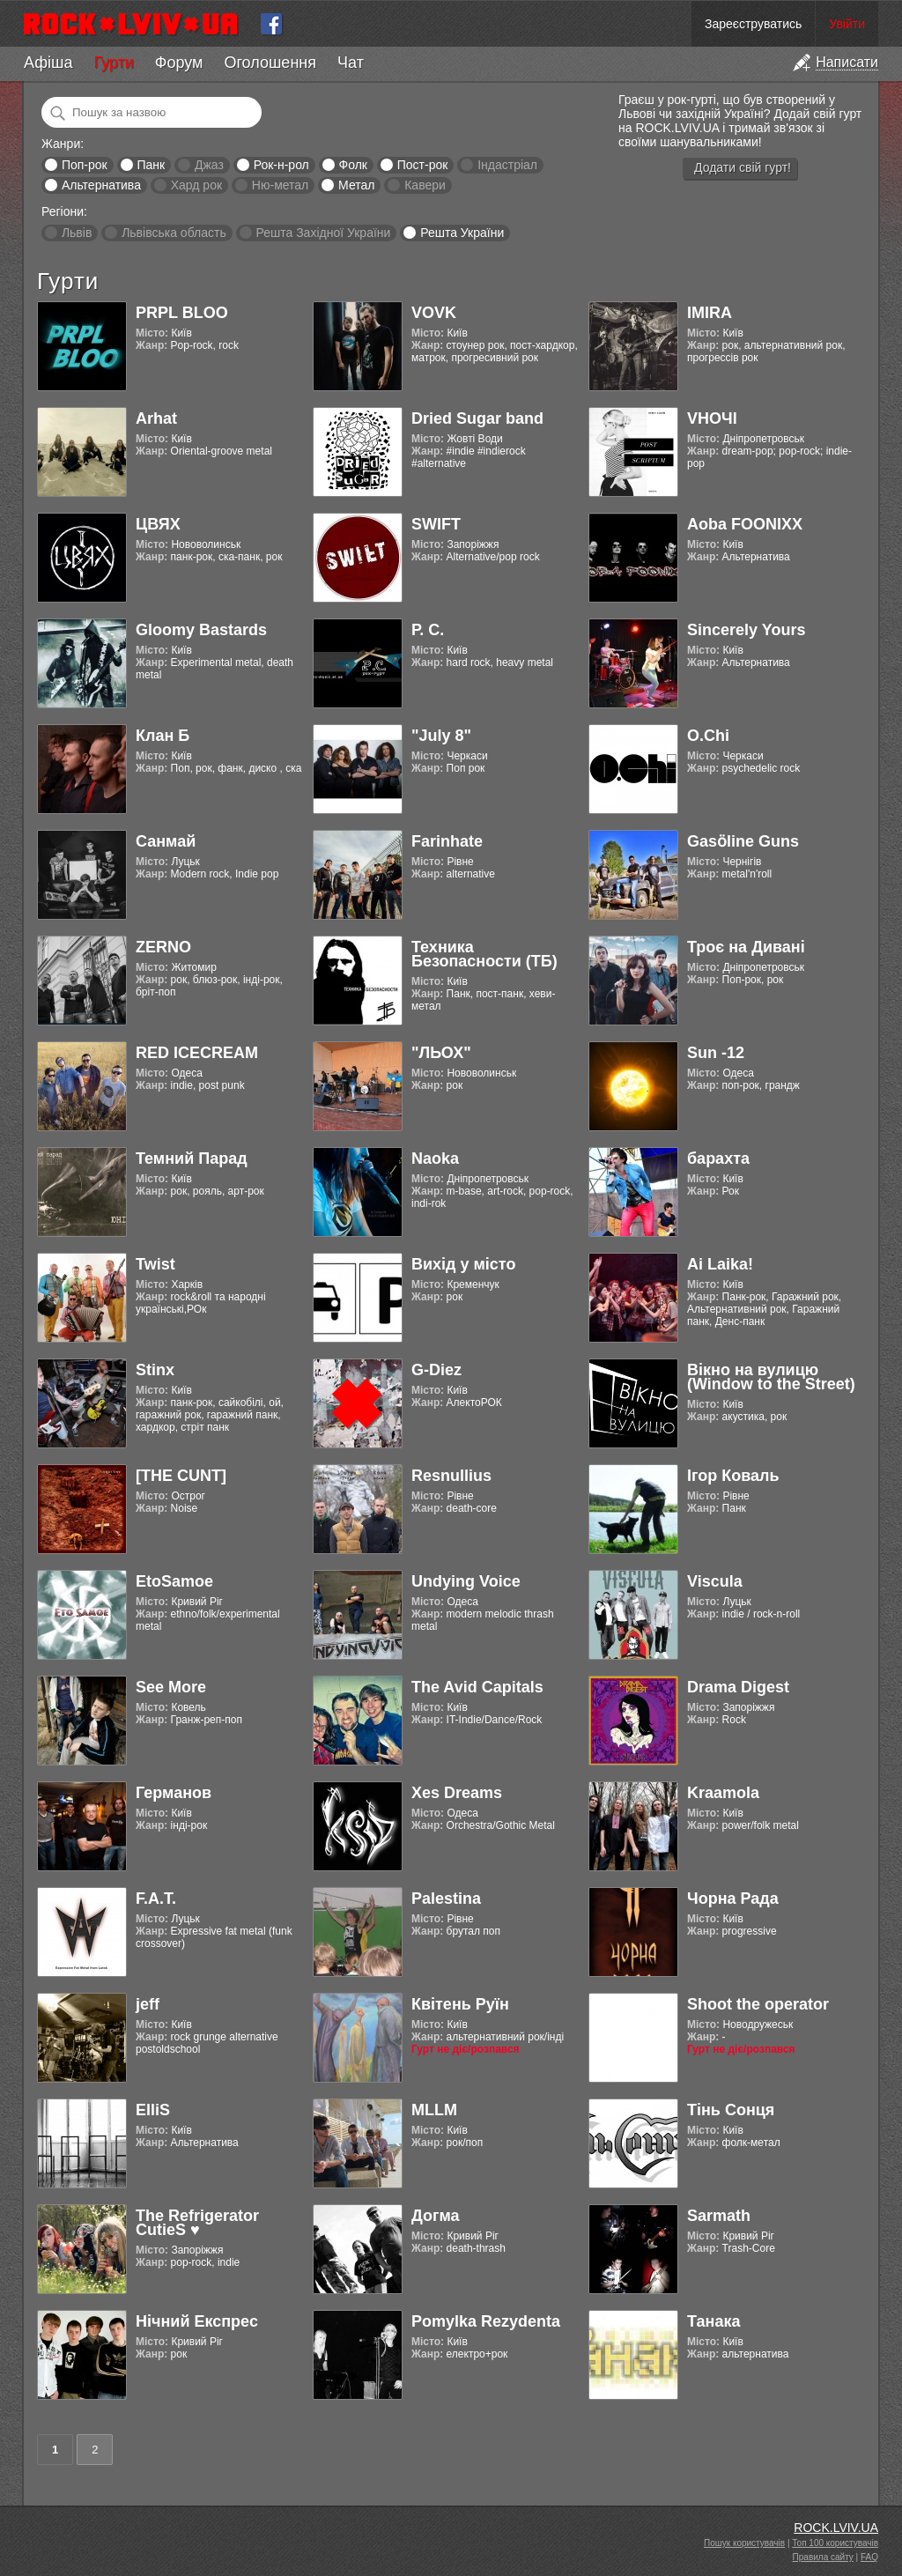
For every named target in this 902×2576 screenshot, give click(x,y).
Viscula (715, 1581)
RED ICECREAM (197, 1053)
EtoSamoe (174, 1581)
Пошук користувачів (744, 2543)
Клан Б (162, 735)
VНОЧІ (712, 418)
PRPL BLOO (182, 313)
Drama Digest (738, 1687)
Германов (173, 1793)
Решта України (462, 233)
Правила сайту (823, 2557)
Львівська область (174, 233)
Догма (435, 2215)
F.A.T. (156, 1898)
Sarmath (718, 2215)
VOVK (433, 313)
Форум (179, 62)
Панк (151, 165)
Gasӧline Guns (743, 841)
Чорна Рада (733, 1898)
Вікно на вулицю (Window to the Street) (771, 1377)
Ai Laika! (720, 1264)
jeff (147, 2004)
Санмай (166, 841)
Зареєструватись (753, 24)
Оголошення (270, 62)
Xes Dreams (456, 1793)
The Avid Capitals (477, 1687)
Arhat (156, 418)
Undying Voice (466, 1581)
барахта (718, 1158)
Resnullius (451, 1475)
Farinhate (447, 841)
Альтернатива (101, 185)
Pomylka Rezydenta (485, 2321)
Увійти (847, 24)
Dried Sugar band (477, 418)
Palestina (446, 1898)
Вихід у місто (463, 1264)
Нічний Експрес (197, 2321)
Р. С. (427, 630)
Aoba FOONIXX (744, 524)
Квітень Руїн (460, 2004)
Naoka (435, 1158)
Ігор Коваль (733, 1475)
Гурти (113, 62)
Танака (713, 2321)
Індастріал (507, 165)
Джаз (209, 165)
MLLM (434, 2110)
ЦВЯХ (158, 524)
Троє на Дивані (746, 947)
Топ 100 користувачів (835, 2543)
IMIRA (709, 313)
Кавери (425, 185)
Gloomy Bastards (201, 630)
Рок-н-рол (281, 165)
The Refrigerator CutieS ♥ (197, 2223)
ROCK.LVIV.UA (836, 2527)
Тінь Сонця (730, 2110)
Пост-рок (422, 165)
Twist (155, 1264)
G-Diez (436, 1370)
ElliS (153, 2110)
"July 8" (441, 735)
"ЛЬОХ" (441, 1053)
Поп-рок (84, 165)
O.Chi (708, 735)
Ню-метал (280, 185)
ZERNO (163, 947)
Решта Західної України (322, 233)
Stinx (155, 1370)
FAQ (869, 2557)
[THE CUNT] (181, 1475)
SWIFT (436, 524)
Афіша (48, 62)
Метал (356, 185)
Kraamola (723, 1793)
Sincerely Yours (746, 630)
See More (171, 1687)
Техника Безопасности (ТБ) (484, 954)
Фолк (353, 165)
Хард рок (196, 185)
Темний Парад (192, 1158)
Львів (77, 233)
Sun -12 (715, 1053)
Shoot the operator (758, 2004)
